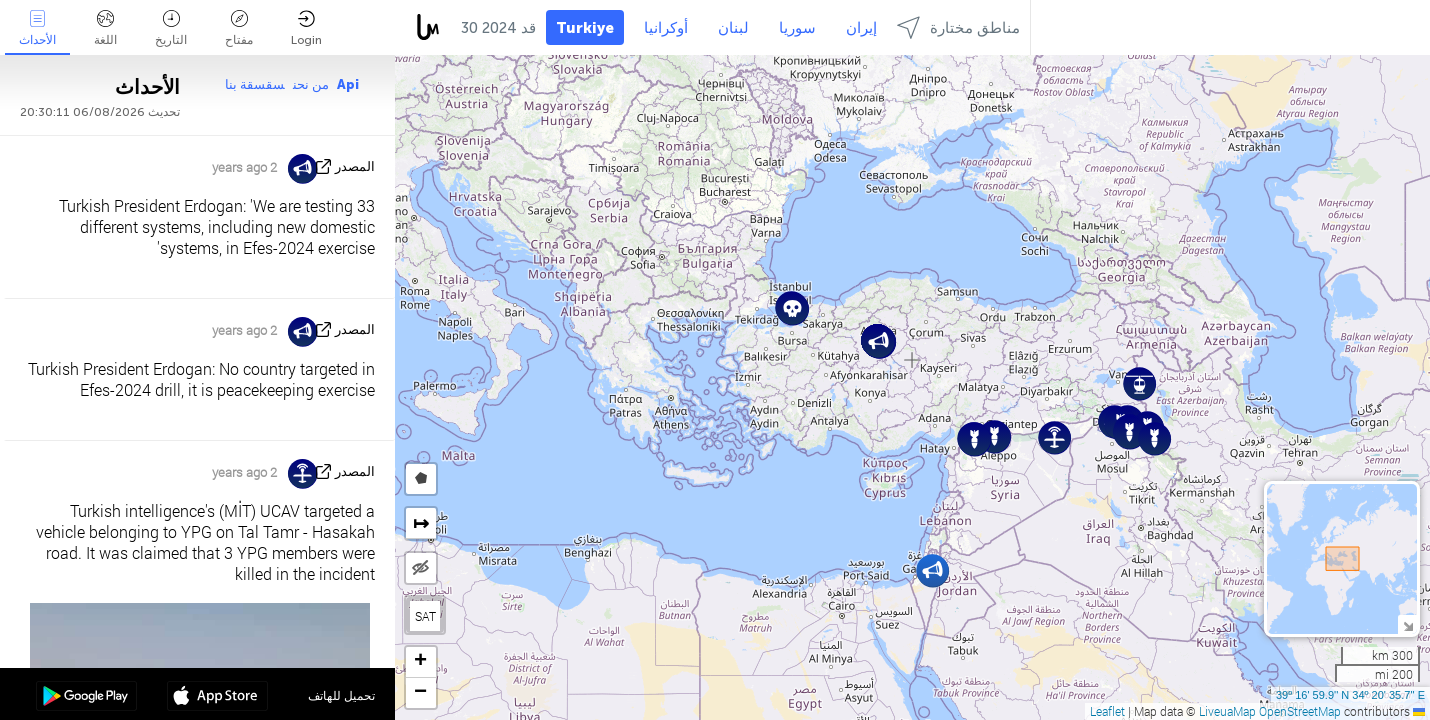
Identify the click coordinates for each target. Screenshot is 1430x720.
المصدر (355, 166)
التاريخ (171, 28)
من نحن (311, 84)
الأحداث (37, 28)
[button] (932, 570)
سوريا (797, 28)
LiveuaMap (1227, 711)
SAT (425, 616)
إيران (861, 28)
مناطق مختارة (958, 27)
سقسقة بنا (255, 84)
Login (306, 28)
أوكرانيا (666, 28)
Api (348, 84)
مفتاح (239, 28)
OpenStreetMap (1300, 711)
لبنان (733, 28)
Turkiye (585, 28)
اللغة (105, 28)
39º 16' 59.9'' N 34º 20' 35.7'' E (1350, 695)
